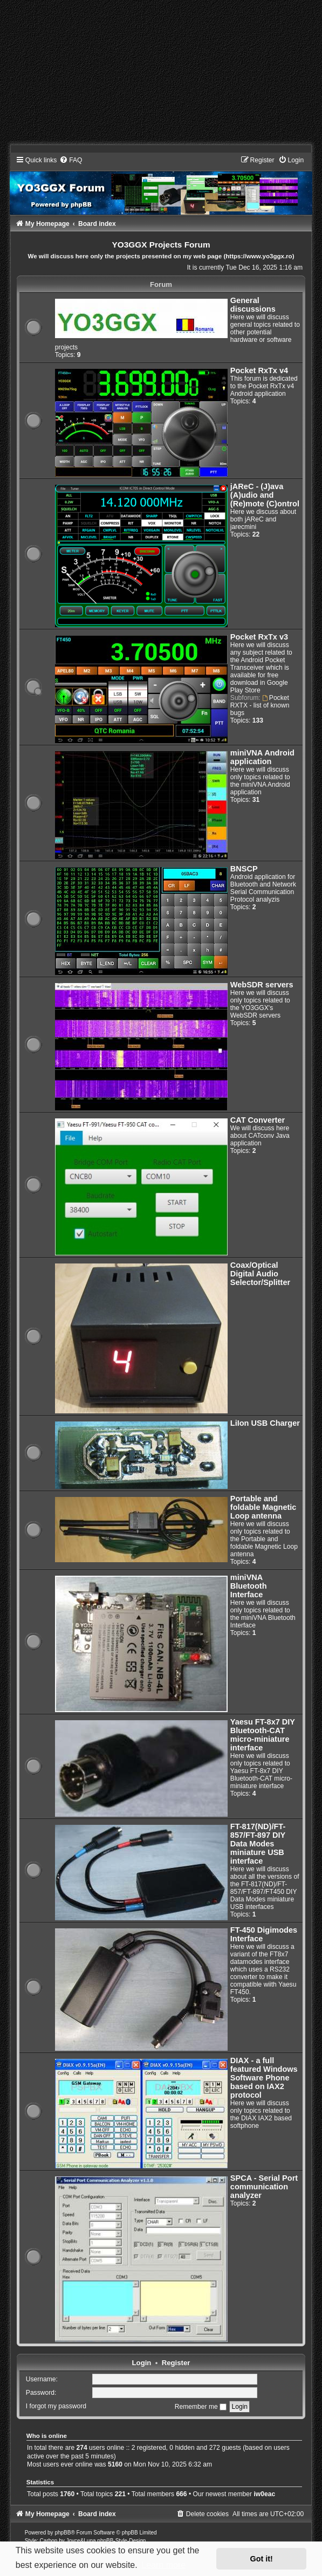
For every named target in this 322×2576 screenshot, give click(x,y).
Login (142, 2363)
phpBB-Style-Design (121, 2541)
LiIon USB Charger (265, 1423)
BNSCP (244, 868)
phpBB (62, 2533)
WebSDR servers (261, 984)
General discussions (253, 304)
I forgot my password (56, 2406)
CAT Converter (257, 1120)
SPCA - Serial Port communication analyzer (264, 2187)
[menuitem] (70, 160)
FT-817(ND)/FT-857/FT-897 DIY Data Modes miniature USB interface (257, 1843)
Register (176, 2363)
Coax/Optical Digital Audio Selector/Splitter (260, 1274)
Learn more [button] (163, 2565)
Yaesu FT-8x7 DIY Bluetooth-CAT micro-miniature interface (262, 1735)
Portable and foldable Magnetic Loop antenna (263, 1507)
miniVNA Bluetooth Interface (248, 1586)
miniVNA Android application (262, 757)
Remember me (201, 2406)
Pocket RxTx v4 (259, 370)
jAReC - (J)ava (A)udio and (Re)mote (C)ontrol (264, 495)
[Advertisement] (161, 75)
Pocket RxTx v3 (259, 637)
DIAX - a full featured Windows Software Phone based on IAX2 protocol (264, 2077)
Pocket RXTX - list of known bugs (260, 705)
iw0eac (264, 2494)
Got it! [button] (261, 2558)
